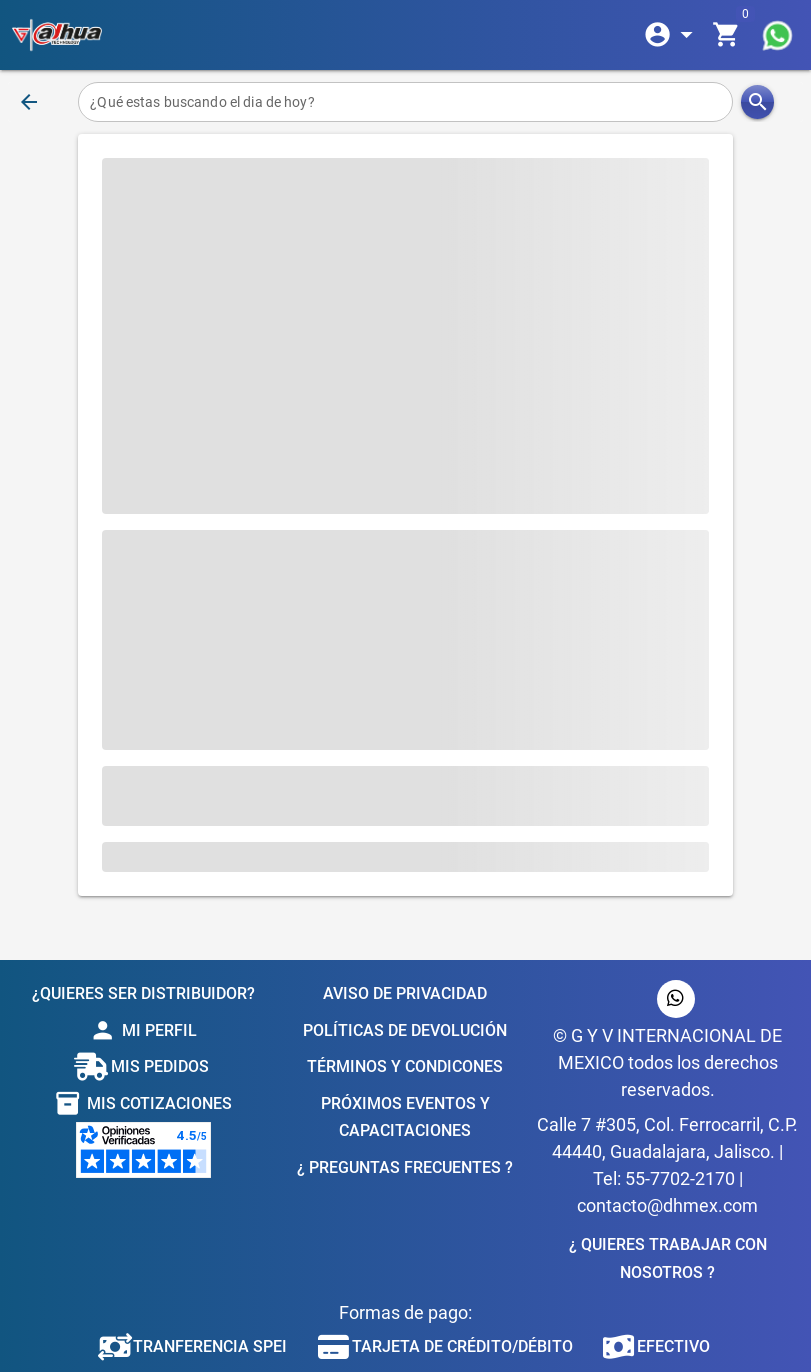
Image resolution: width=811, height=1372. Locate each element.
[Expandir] (672, 35)
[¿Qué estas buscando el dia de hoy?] (405, 102)
